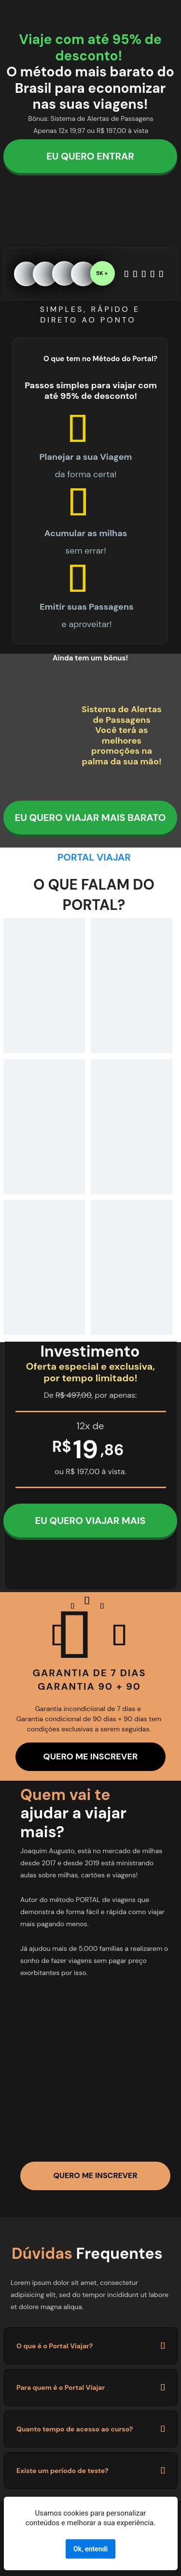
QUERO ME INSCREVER (90, 1756)
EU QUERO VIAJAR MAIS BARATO (90, 817)
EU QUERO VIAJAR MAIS (90, 1520)
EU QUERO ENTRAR (90, 156)
